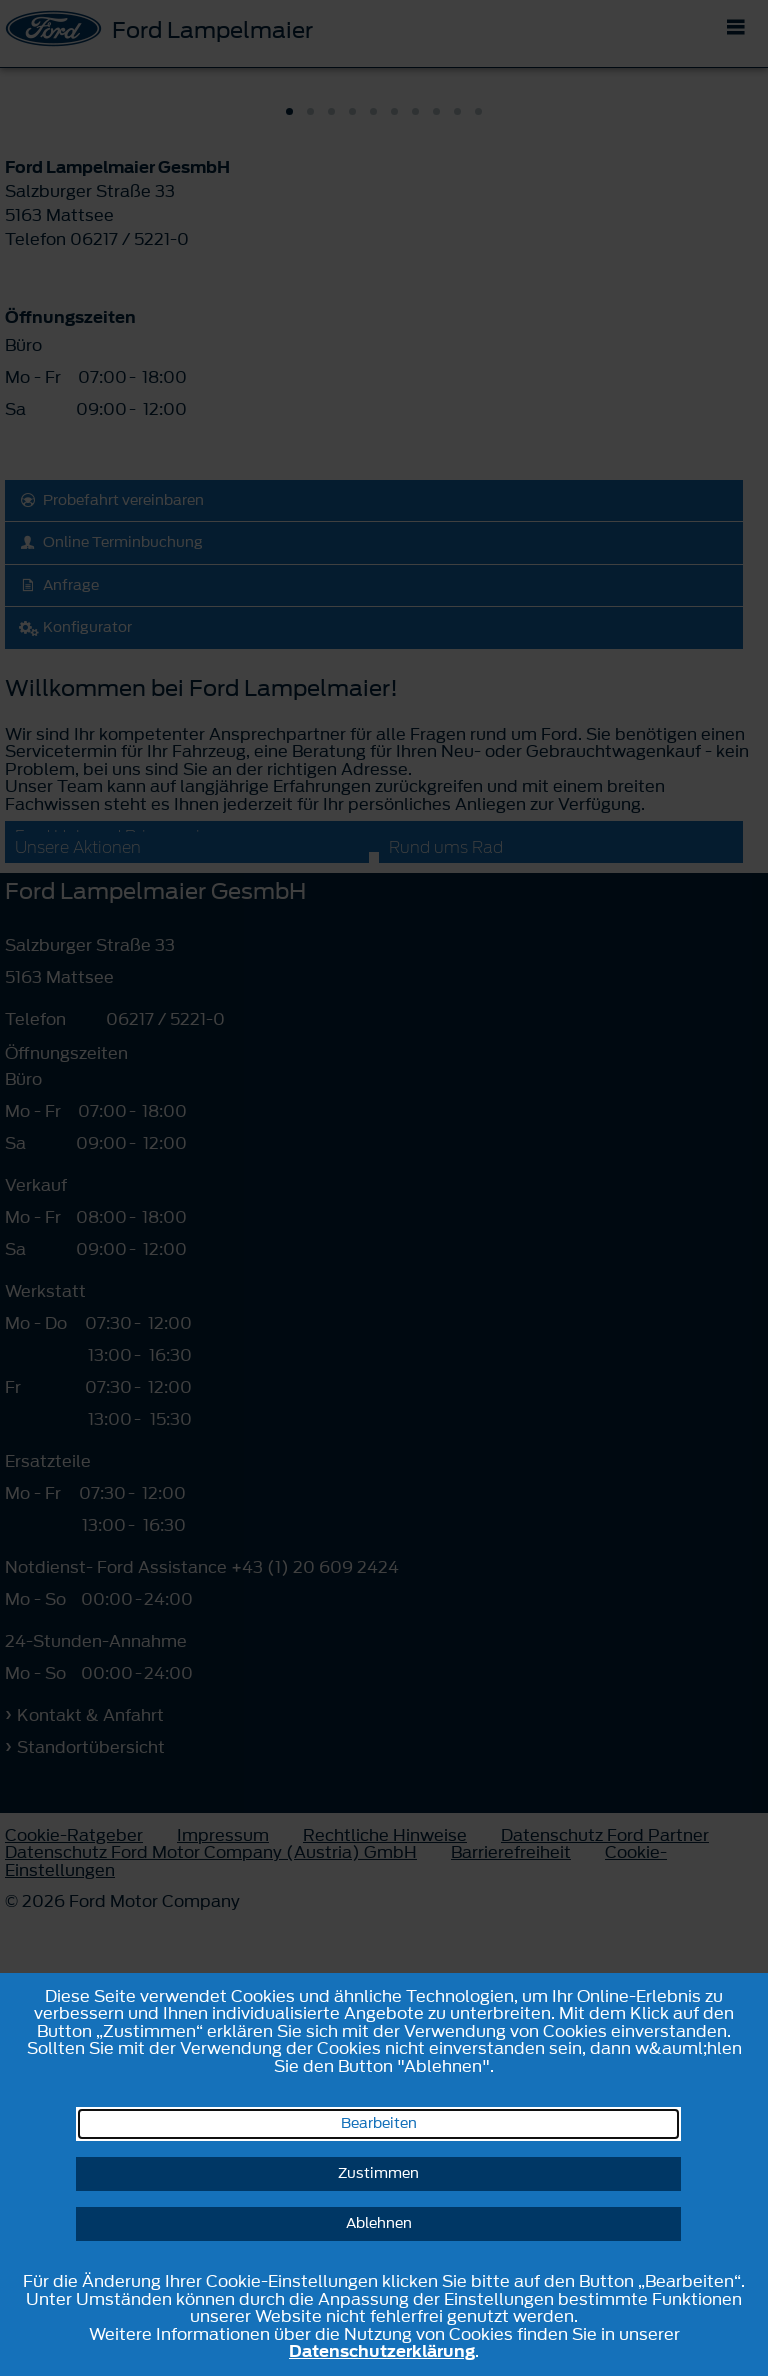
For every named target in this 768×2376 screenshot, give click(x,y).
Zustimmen (378, 2173)
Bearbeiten (379, 2123)
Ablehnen (379, 2223)
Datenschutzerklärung (382, 2351)
